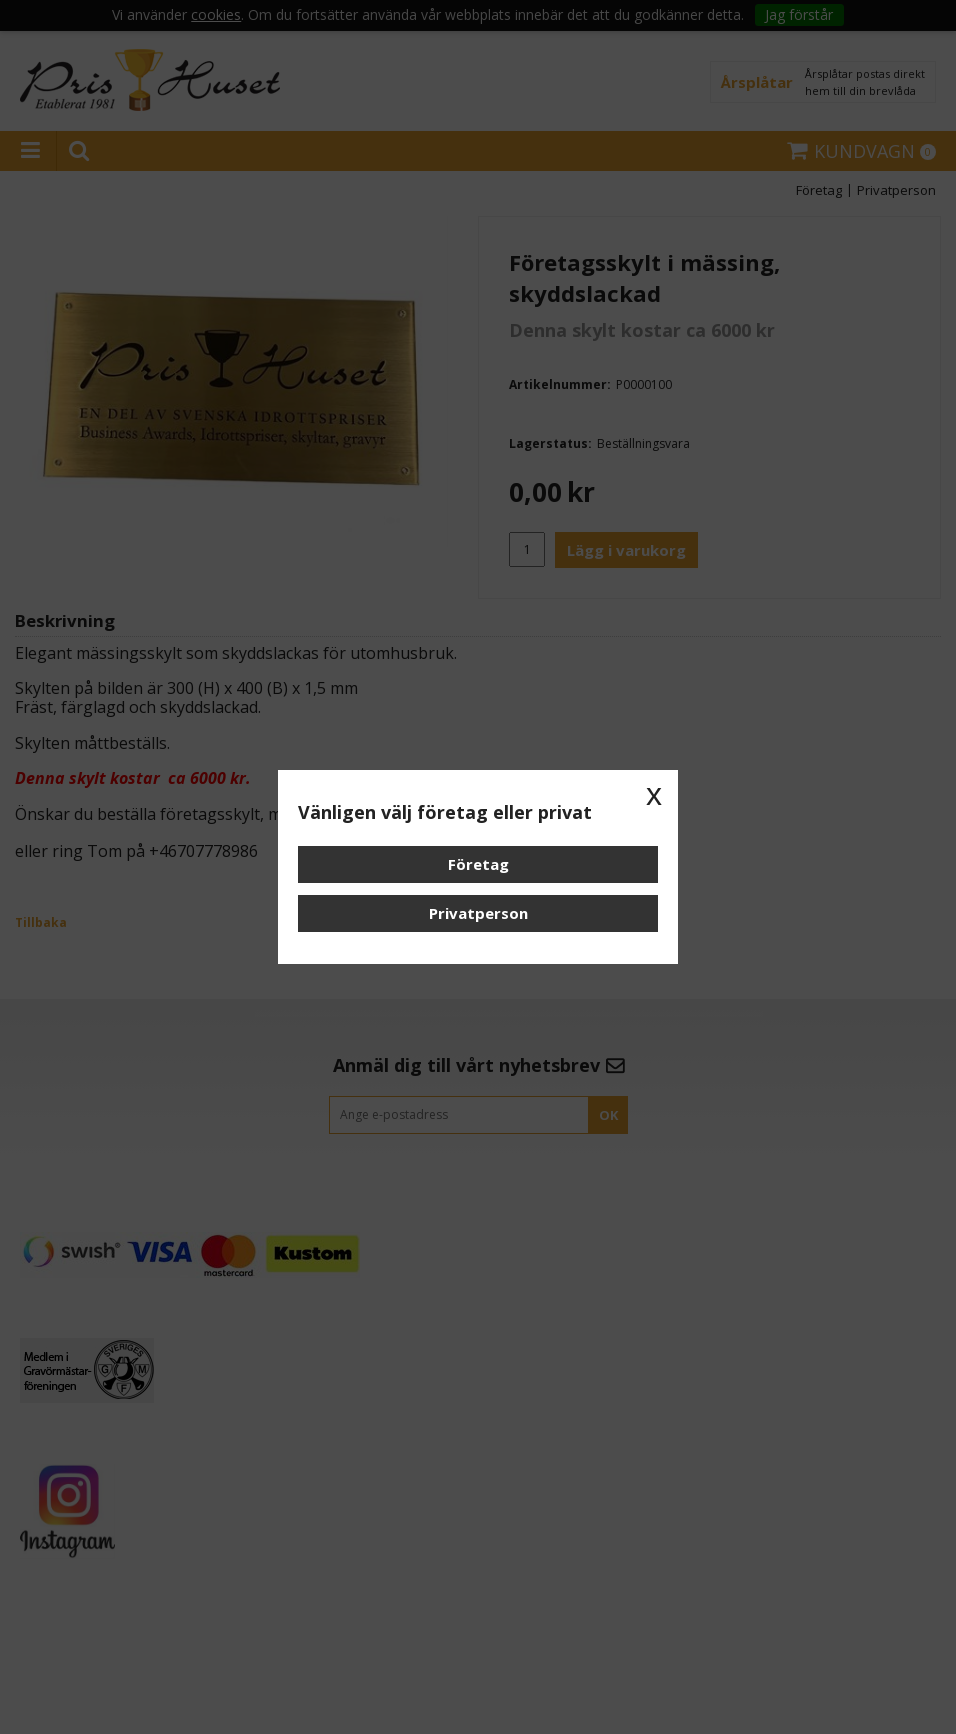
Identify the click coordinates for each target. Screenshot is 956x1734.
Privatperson (478, 913)
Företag (478, 864)
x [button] (654, 794)
